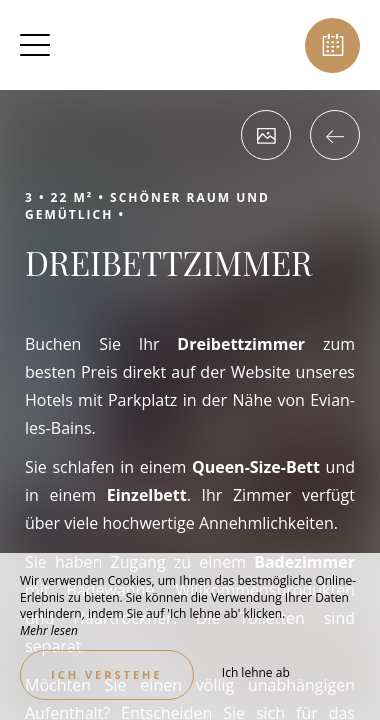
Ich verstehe (107, 674)
